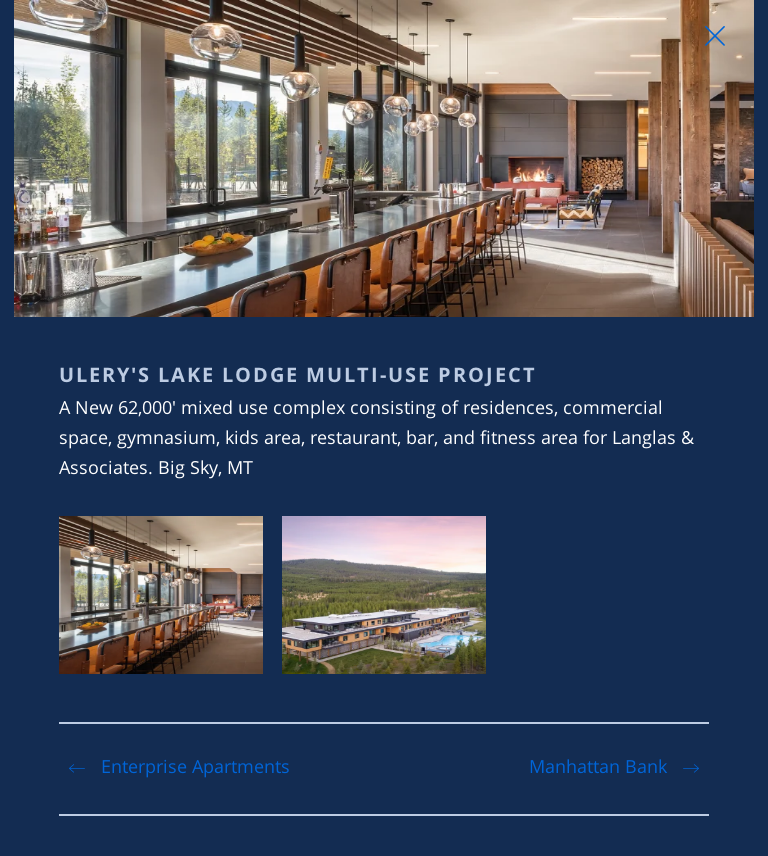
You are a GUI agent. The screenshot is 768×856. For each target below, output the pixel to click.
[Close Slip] (715, 36)
